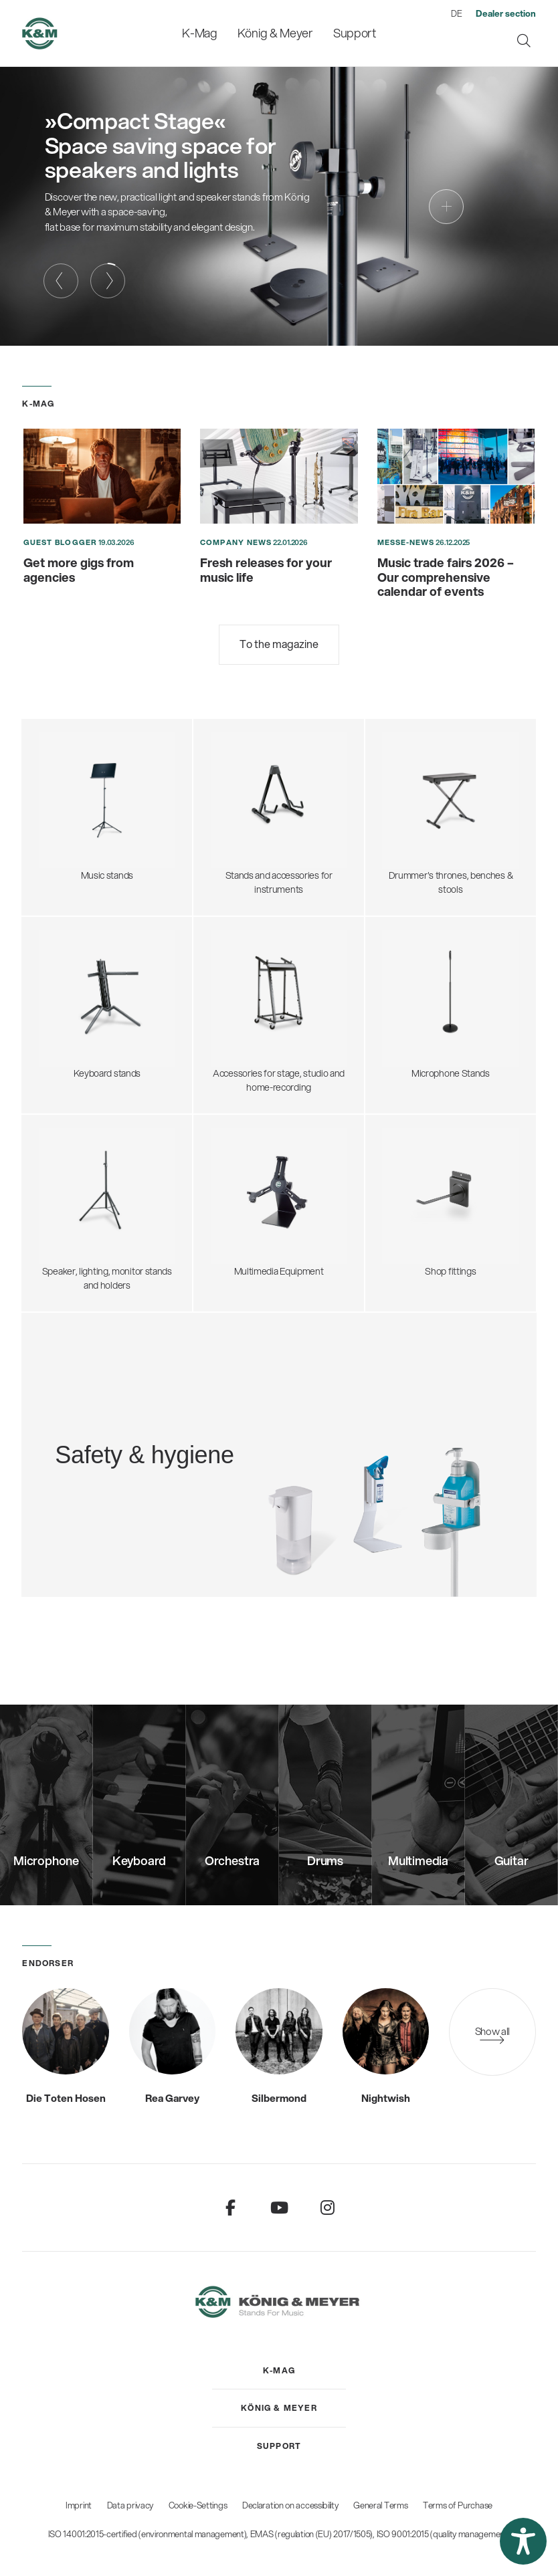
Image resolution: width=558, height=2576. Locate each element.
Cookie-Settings (198, 2505)
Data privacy (130, 2505)
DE (456, 13)
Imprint (79, 2505)
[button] (523, 2541)
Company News (236, 542)
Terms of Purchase (457, 2505)
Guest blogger (60, 542)
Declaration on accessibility (290, 2505)
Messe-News (406, 542)
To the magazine (279, 643)
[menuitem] (199, 33)
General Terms (380, 2505)
